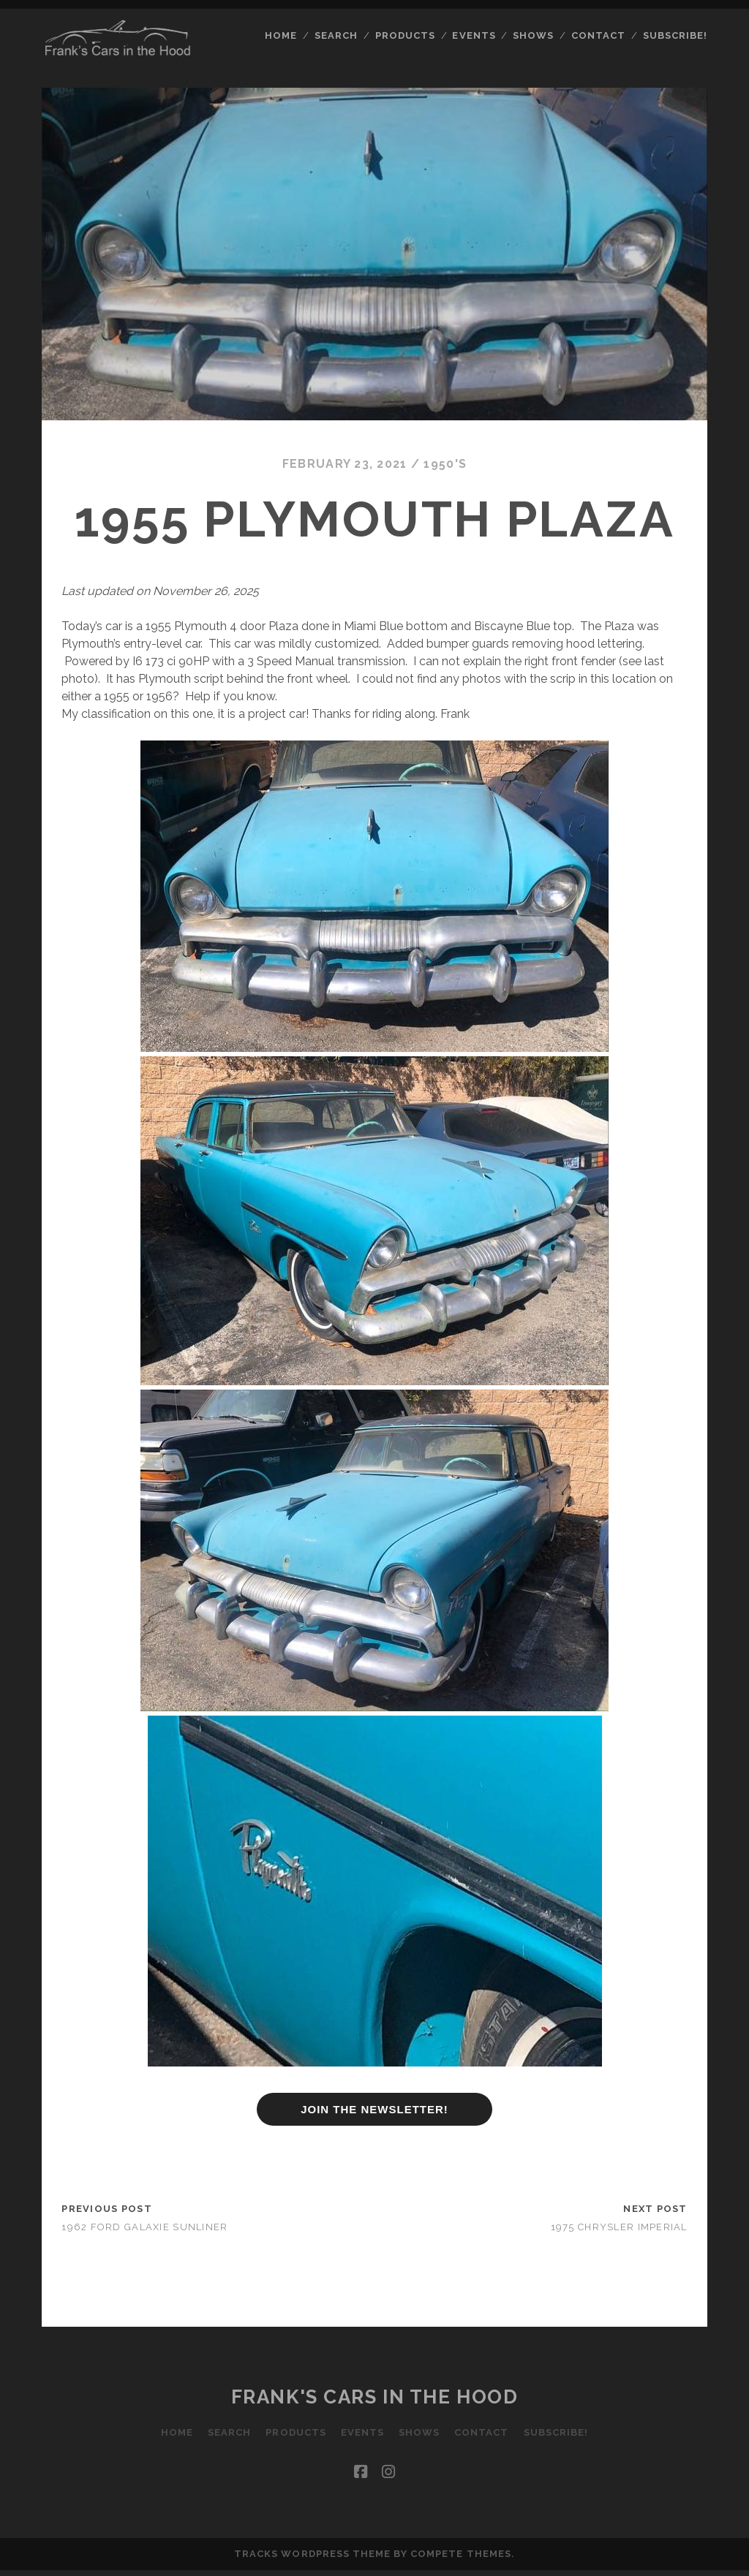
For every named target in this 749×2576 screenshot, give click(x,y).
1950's (445, 464)
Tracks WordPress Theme (312, 2553)
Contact (598, 35)
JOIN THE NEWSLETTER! (374, 2109)
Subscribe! (675, 35)
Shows (533, 35)
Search (336, 35)
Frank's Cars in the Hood (374, 2397)
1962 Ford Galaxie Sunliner (144, 2226)
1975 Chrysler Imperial (619, 2226)
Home (281, 35)
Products (405, 35)
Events (473, 35)
